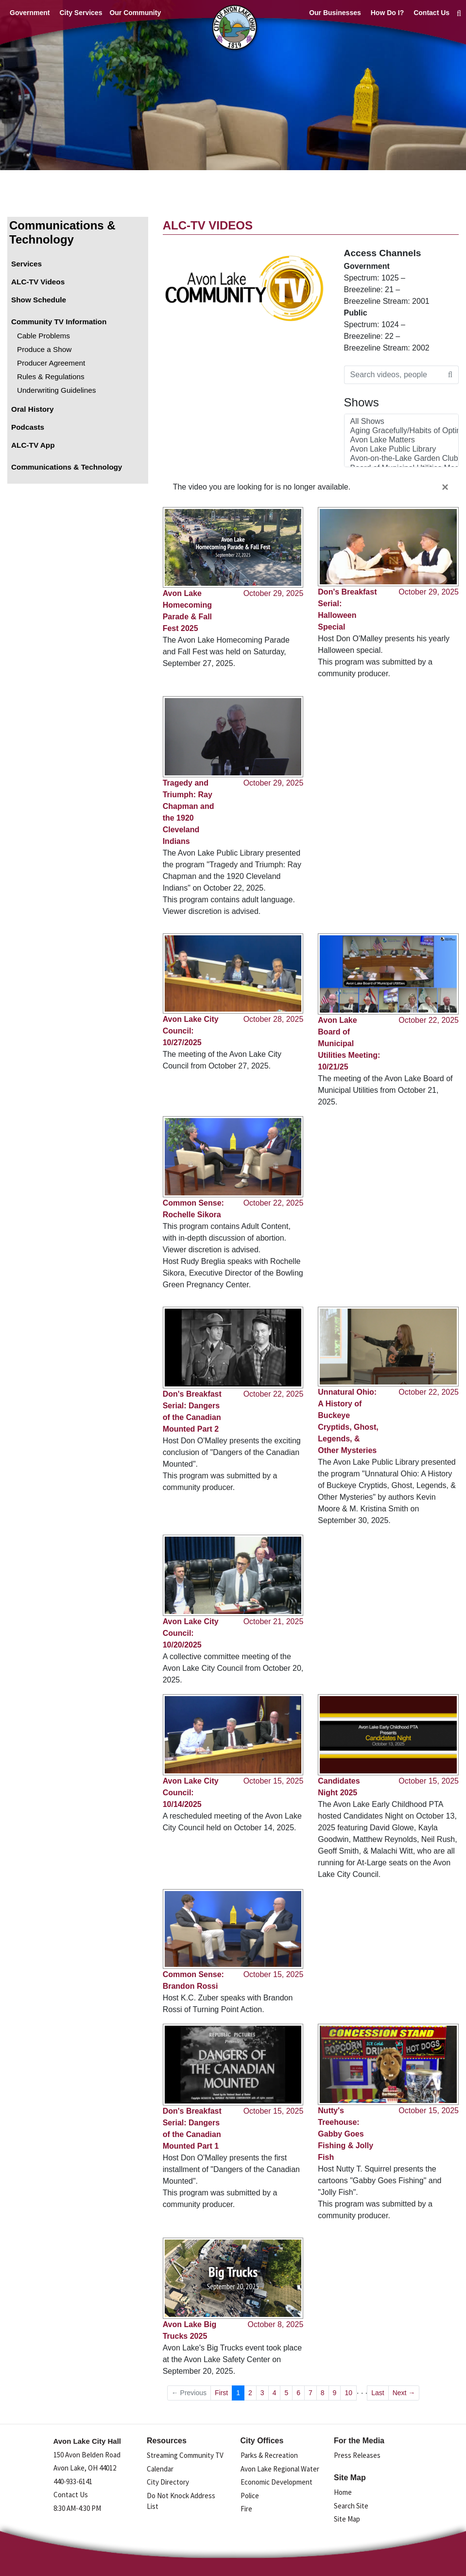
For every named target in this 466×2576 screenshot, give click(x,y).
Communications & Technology (62, 232)
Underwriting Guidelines (56, 390)
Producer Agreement (51, 363)
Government (30, 13)
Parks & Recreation (269, 2455)
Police (250, 2495)
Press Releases (357, 2455)
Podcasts (27, 427)
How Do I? (387, 13)
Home (343, 2492)
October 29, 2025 (273, 593)
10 (348, 2393)
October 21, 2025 (273, 1621)
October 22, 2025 (428, 1020)
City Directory (168, 2482)
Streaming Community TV (185, 2455)
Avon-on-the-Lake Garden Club (401, 458)
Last (377, 2393)
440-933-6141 (72, 2481)
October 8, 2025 (276, 2324)
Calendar (160, 2468)
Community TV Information (58, 321)
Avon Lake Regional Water (280, 2468)
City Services (80, 13)
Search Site (351, 2505)
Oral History (32, 409)
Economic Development (276, 2482)
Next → (404, 2393)
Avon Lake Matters (401, 440)
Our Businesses (335, 13)
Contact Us (431, 13)
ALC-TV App (33, 445)
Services (26, 264)
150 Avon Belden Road (87, 2454)
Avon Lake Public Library (401, 449)
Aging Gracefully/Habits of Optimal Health (401, 431)
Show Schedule (38, 300)
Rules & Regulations (51, 376)
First (221, 2393)
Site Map (347, 2518)
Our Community (135, 13)
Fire (246, 2508)
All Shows (401, 421)
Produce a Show (44, 349)
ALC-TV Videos (38, 282)
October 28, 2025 (273, 1019)
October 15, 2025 (273, 1781)
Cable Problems (43, 336)
